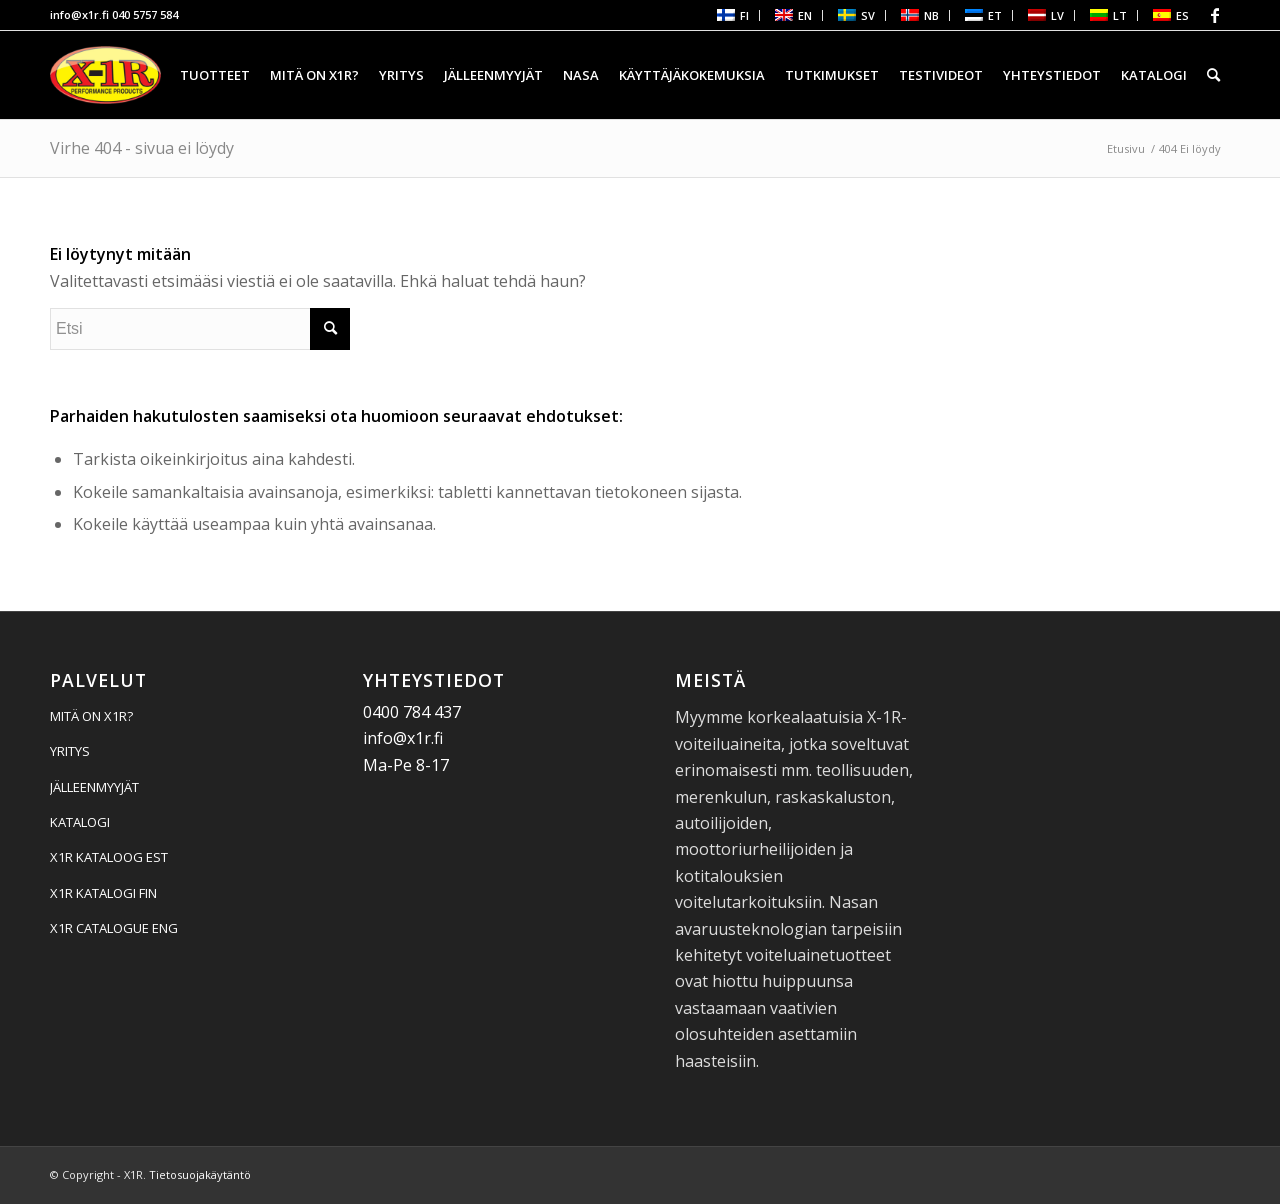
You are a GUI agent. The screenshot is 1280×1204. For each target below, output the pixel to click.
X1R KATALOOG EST (109, 857)
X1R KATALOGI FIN (103, 893)
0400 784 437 (412, 712)
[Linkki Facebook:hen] (1215, 15)
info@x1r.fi (79, 14)
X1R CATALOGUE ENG (114, 928)
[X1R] (105, 75)
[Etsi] (1213, 75)
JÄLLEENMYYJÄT (94, 787)
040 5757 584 (145, 14)
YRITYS (70, 751)
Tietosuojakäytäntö (200, 1174)
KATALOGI (80, 822)
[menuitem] (731, 15)
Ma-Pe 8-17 (406, 765)
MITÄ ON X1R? (91, 716)
